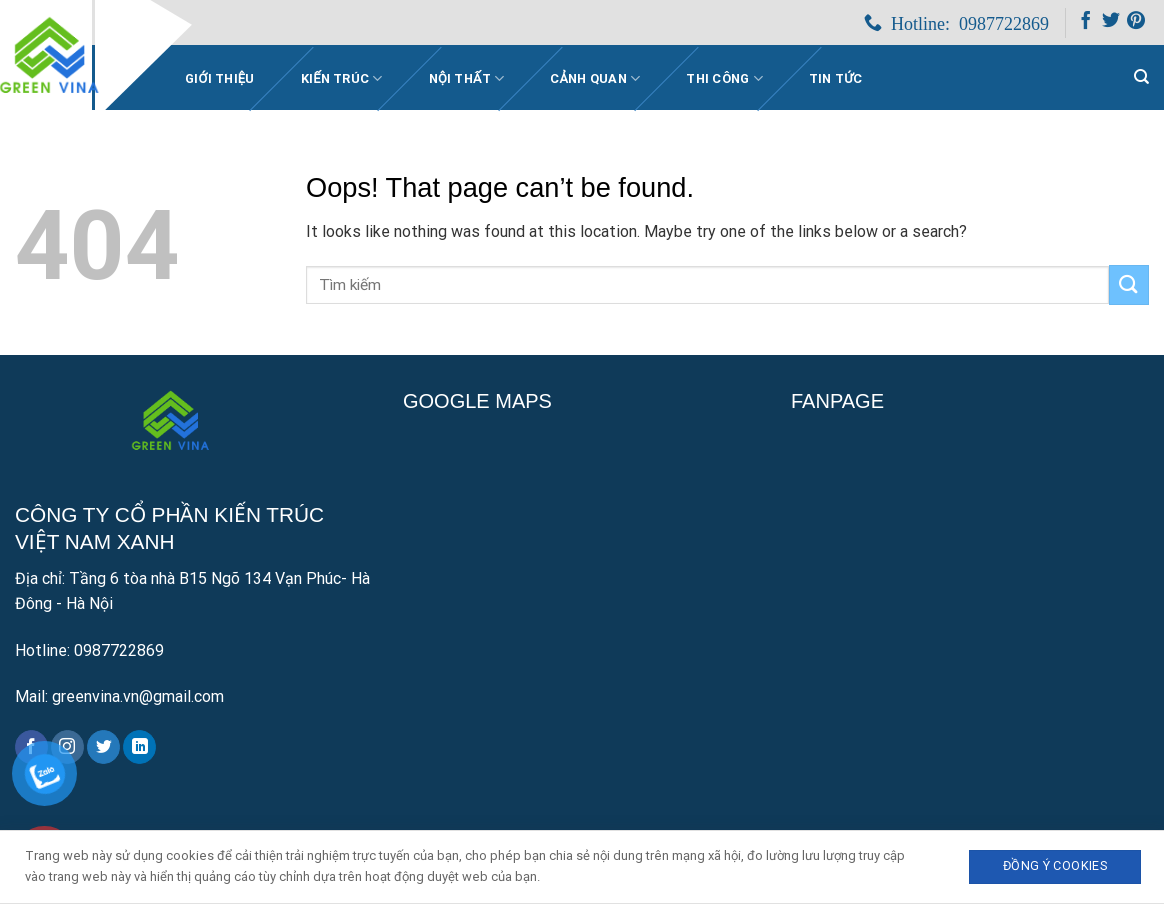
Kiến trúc (342, 78)
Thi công (724, 78)
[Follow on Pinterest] (1136, 24)
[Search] (1141, 77)
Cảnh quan (595, 78)
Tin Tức (836, 78)
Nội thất (467, 78)
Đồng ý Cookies (1055, 865)
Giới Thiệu (220, 78)
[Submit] (1129, 284)
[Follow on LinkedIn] (139, 747)
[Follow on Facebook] (1086, 24)
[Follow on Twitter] (1111, 24)
